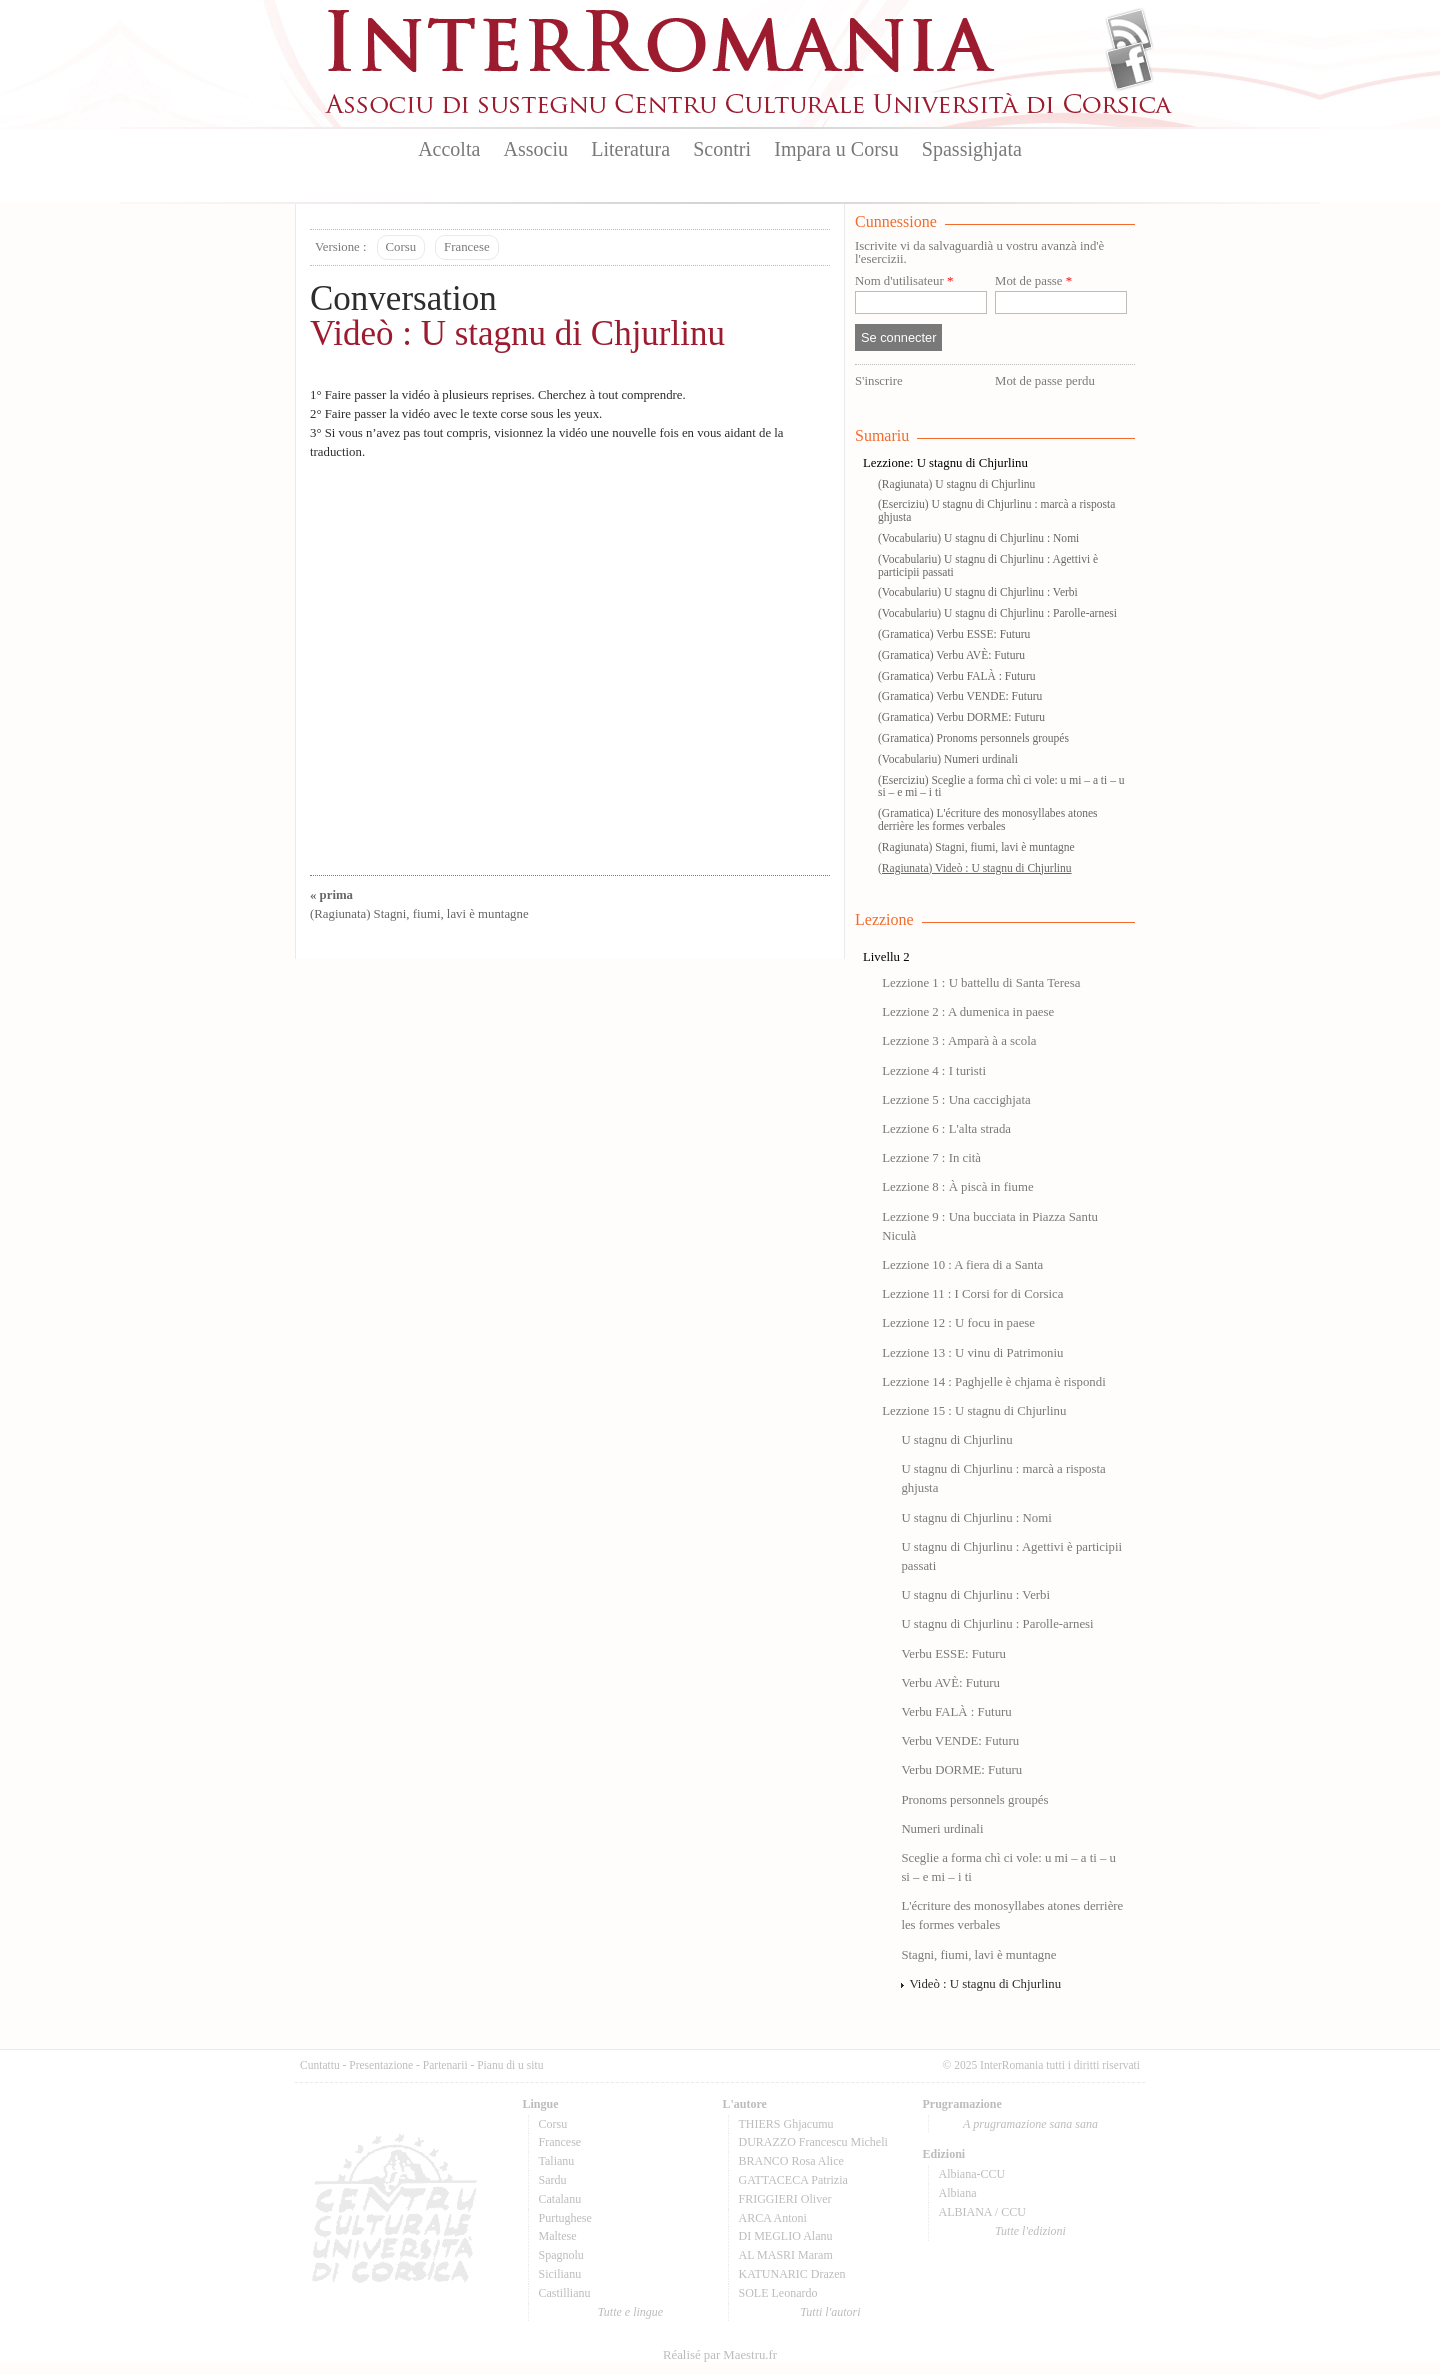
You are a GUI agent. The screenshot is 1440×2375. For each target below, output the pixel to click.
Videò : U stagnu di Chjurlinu (517, 333)
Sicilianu (560, 2274)
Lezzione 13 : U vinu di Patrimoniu (972, 1353)
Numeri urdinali (942, 1829)
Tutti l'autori (830, 2312)
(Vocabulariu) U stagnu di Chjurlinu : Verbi (978, 592)
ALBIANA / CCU (982, 2212)
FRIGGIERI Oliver (785, 2199)
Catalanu (560, 2199)
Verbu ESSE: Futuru (953, 1654)
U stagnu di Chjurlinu (956, 1440)
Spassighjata (972, 149)
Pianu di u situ (510, 2065)
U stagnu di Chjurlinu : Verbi (975, 1595)
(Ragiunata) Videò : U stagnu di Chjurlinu (975, 868)
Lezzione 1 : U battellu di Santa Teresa (981, 983)
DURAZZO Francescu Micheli (813, 2142)
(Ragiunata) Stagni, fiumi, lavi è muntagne (976, 847)
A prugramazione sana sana (1030, 2124)
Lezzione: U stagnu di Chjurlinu (945, 463)
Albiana (958, 2193)
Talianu (557, 2161)
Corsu (401, 247)
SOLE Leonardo (778, 2293)
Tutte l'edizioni (1030, 2231)
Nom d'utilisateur (904, 281)
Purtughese (565, 2218)
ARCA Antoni (773, 2218)
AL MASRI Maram (786, 2255)
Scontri (722, 149)
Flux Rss (1129, 33)
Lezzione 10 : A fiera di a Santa (962, 1265)
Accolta (449, 149)
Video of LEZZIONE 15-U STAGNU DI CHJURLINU (570, 662)
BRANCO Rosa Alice (791, 2161)
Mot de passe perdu (1045, 381)
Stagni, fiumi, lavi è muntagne (978, 1955)
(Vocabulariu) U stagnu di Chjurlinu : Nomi (978, 538)
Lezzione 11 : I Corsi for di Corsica (972, 1294)
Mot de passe (1033, 281)
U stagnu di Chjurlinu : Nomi (976, 1518)
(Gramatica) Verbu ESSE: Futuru (954, 634)
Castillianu (565, 2293)
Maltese (558, 2236)
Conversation (403, 298)
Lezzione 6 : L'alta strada (946, 1129)
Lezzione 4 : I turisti (934, 1071)
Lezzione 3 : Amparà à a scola (959, 1041)
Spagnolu (561, 2255)
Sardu (553, 2180)
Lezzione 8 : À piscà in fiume (957, 1187)
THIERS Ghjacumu (786, 2124)
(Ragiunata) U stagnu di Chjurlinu (956, 484)
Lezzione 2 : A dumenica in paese (968, 1012)
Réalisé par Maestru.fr (720, 2355)
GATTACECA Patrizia (793, 2180)
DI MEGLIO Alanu (786, 2236)
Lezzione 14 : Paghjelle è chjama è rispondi (994, 1382)
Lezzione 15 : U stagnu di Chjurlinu (974, 1411)
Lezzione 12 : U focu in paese (958, 1323)
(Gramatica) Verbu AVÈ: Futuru (951, 655)
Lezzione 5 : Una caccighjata (956, 1100)
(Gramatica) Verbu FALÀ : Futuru (957, 676)
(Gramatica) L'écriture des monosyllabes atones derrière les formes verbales (988, 819)
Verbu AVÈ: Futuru (950, 1683)
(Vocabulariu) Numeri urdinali (948, 759)
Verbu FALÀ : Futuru (956, 1712)
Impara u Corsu (836, 149)
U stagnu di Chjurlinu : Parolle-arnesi (997, 1624)
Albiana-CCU (972, 2174)
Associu (536, 149)
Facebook (1129, 66)
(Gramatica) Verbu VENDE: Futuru (960, 696)
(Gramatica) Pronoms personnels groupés (973, 738)
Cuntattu (320, 2065)
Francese (466, 247)
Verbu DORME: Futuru (961, 1770)
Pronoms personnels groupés (974, 1800)
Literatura (630, 149)
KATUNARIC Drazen (792, 2274)
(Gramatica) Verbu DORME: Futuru (961, 717)
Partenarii (445, 2065)
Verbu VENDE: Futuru (960, 1741)
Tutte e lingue (630, 2312)
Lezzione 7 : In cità (931, 1158)
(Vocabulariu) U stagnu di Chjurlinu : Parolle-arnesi (997, 613)
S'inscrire (879, 381)
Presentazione (381, 2065)
